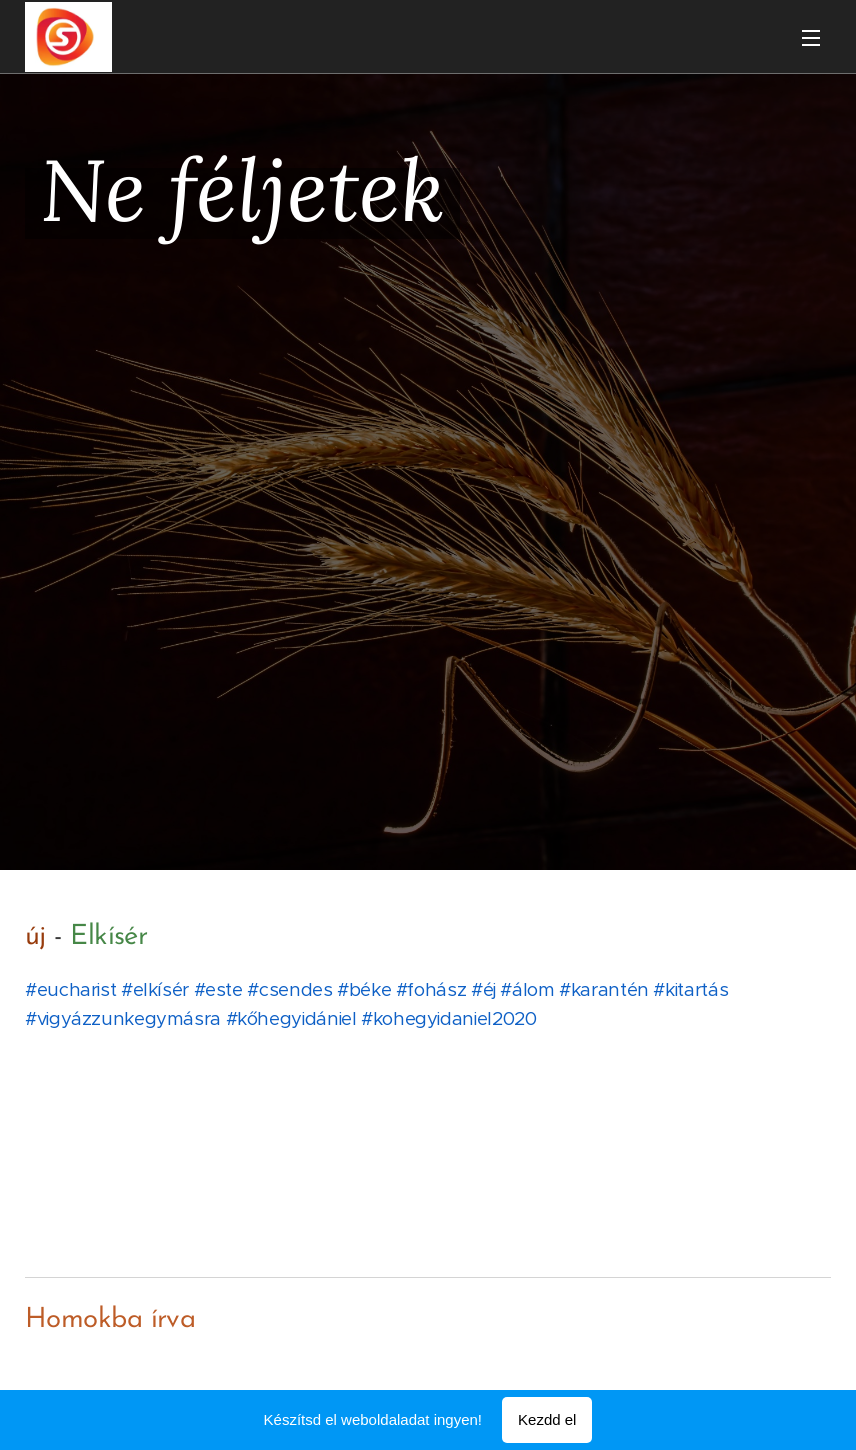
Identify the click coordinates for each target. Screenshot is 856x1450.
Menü (811, 38)
